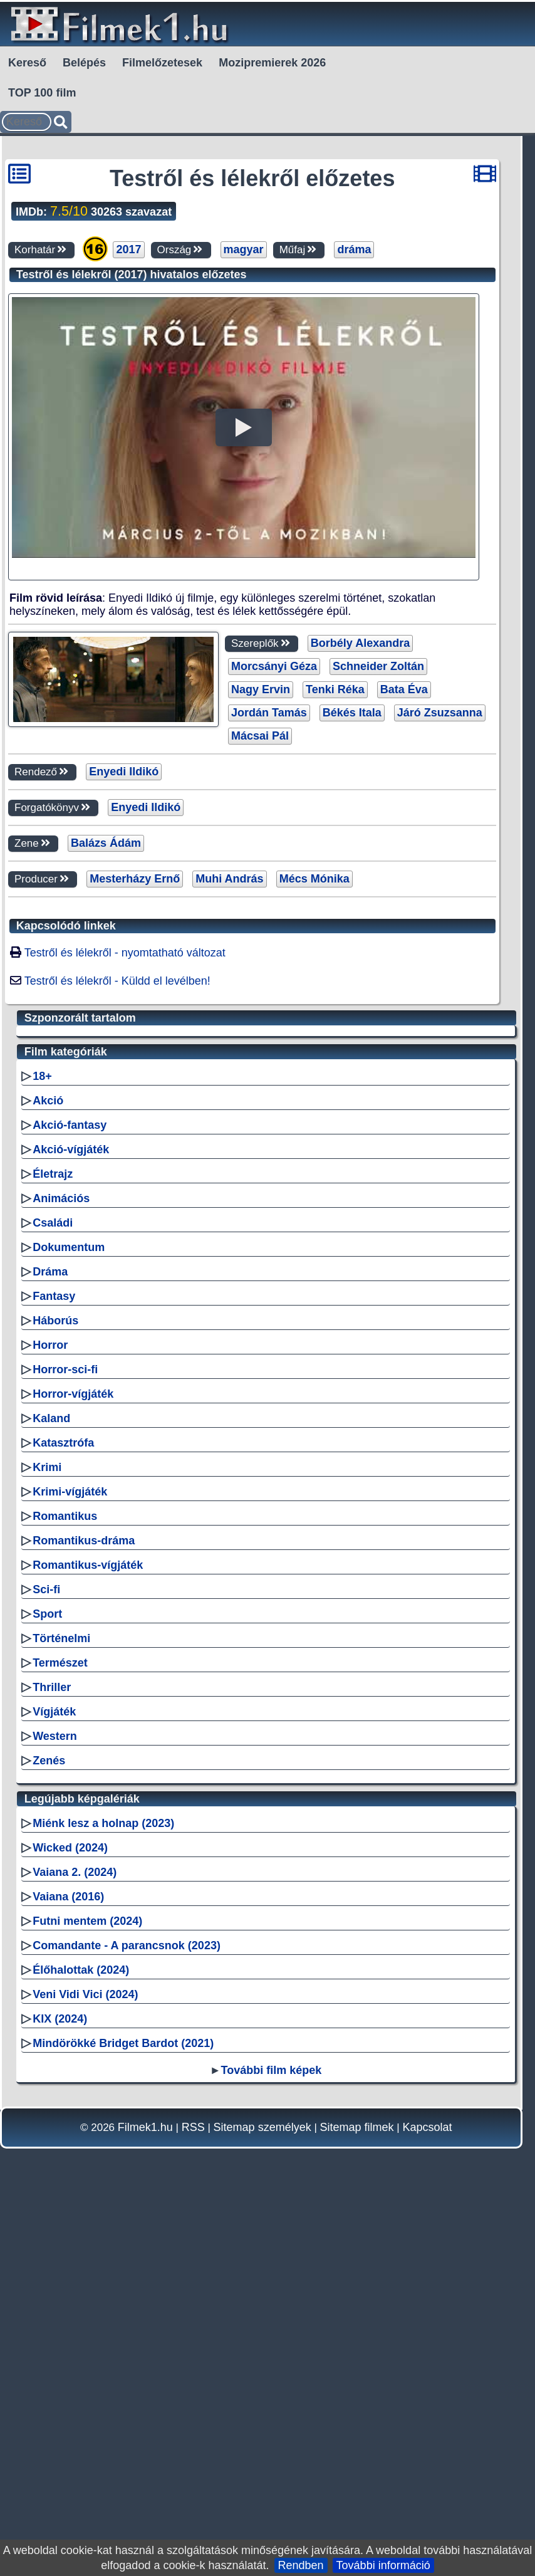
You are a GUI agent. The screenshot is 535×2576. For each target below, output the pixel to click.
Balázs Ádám (106, 1025)
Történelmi (61, 2003)
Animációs (61, 1563)
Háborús (55, 1685)
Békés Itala (352, 895)
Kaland (51, 1783)
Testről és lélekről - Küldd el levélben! (117, 1163)
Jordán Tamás (269, 895)
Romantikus (65, 1881)
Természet (60, 2027)
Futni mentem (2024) (87, 2286)
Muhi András (229, 1061)
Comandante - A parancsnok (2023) (127, 2310)
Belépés (84, 62)
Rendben (301, 2565)
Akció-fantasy (69, 1490)
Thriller (52, 2052)
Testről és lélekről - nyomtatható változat (125, 1135)
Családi (53, 1587)
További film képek (271, 2435)
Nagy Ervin (260, 872)
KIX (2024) (60, 2383)
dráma (354, 249)
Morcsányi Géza (274, 848)
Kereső (27, 62)
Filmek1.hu (145, 2492)
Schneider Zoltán (378, 848)
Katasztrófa (63, 1807)
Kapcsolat (427, 2492)
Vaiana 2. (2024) (75, 2237)
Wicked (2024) (70, 2212)
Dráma (50, 1636)
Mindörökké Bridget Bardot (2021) (123, 2408)
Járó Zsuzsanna (439, 895)
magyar (244, 249)
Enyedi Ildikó (123, 954)
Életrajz (53, 1538)
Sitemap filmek (357, 2492)
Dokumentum (69, 1612)
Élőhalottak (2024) (81, 2334)
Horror (50, 1710)
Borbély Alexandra (360, 825)
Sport (47, 1978)
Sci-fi (46, 1954)
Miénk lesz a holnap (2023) (103, 2188)
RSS (193, 2492)
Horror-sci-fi (65, 1734)
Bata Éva (404, 872)
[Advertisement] (245, 719)
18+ (42, 1441)
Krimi (47, 1832)
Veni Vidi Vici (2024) (85, 2359)
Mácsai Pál (260, 918)
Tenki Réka (335, 872)
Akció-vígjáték (71, 1514)
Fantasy (54, 1661)
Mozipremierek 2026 (272, 62)
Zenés (49, 2125)
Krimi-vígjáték (70, 1856)
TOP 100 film (42, 92)
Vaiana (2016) (68, 2261)
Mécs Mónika (314, 1061)
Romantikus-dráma (84, 1905)
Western (55, 2101)
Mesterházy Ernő (135, 1061)
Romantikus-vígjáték (88, 1930)
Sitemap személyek (262, 2492)
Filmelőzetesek (162, 62)
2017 (128, 249)
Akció (48, 1465)
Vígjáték (54, 2076)
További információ (383, 2565)
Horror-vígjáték (73, 1758)
